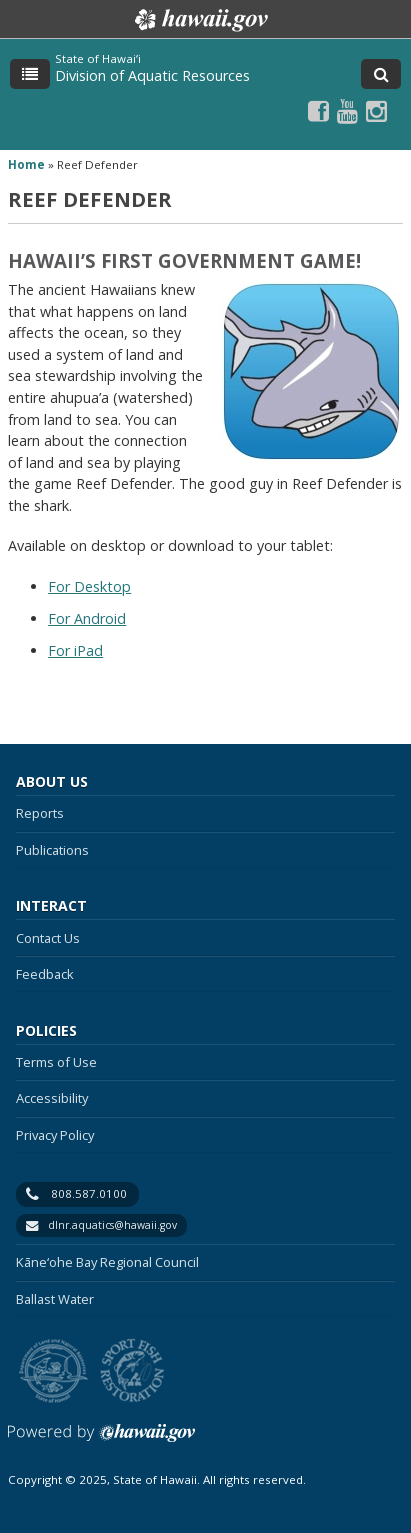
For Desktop (89, 586)
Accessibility (52, 1098)
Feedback (45, 974)
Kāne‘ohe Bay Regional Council (107, 1262)
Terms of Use (56, 1062)
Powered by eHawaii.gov (101, 1440)
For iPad (75, 650)
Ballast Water (55, 1299)
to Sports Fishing (132, 1371)
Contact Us (48, 938)
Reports (40, 813)
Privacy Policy (55, 1135)
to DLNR (53, 1371)
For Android (87, 618)
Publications (52, 850)
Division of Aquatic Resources (152, 75)
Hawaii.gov (199, 20)
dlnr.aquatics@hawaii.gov (112, 1225)
